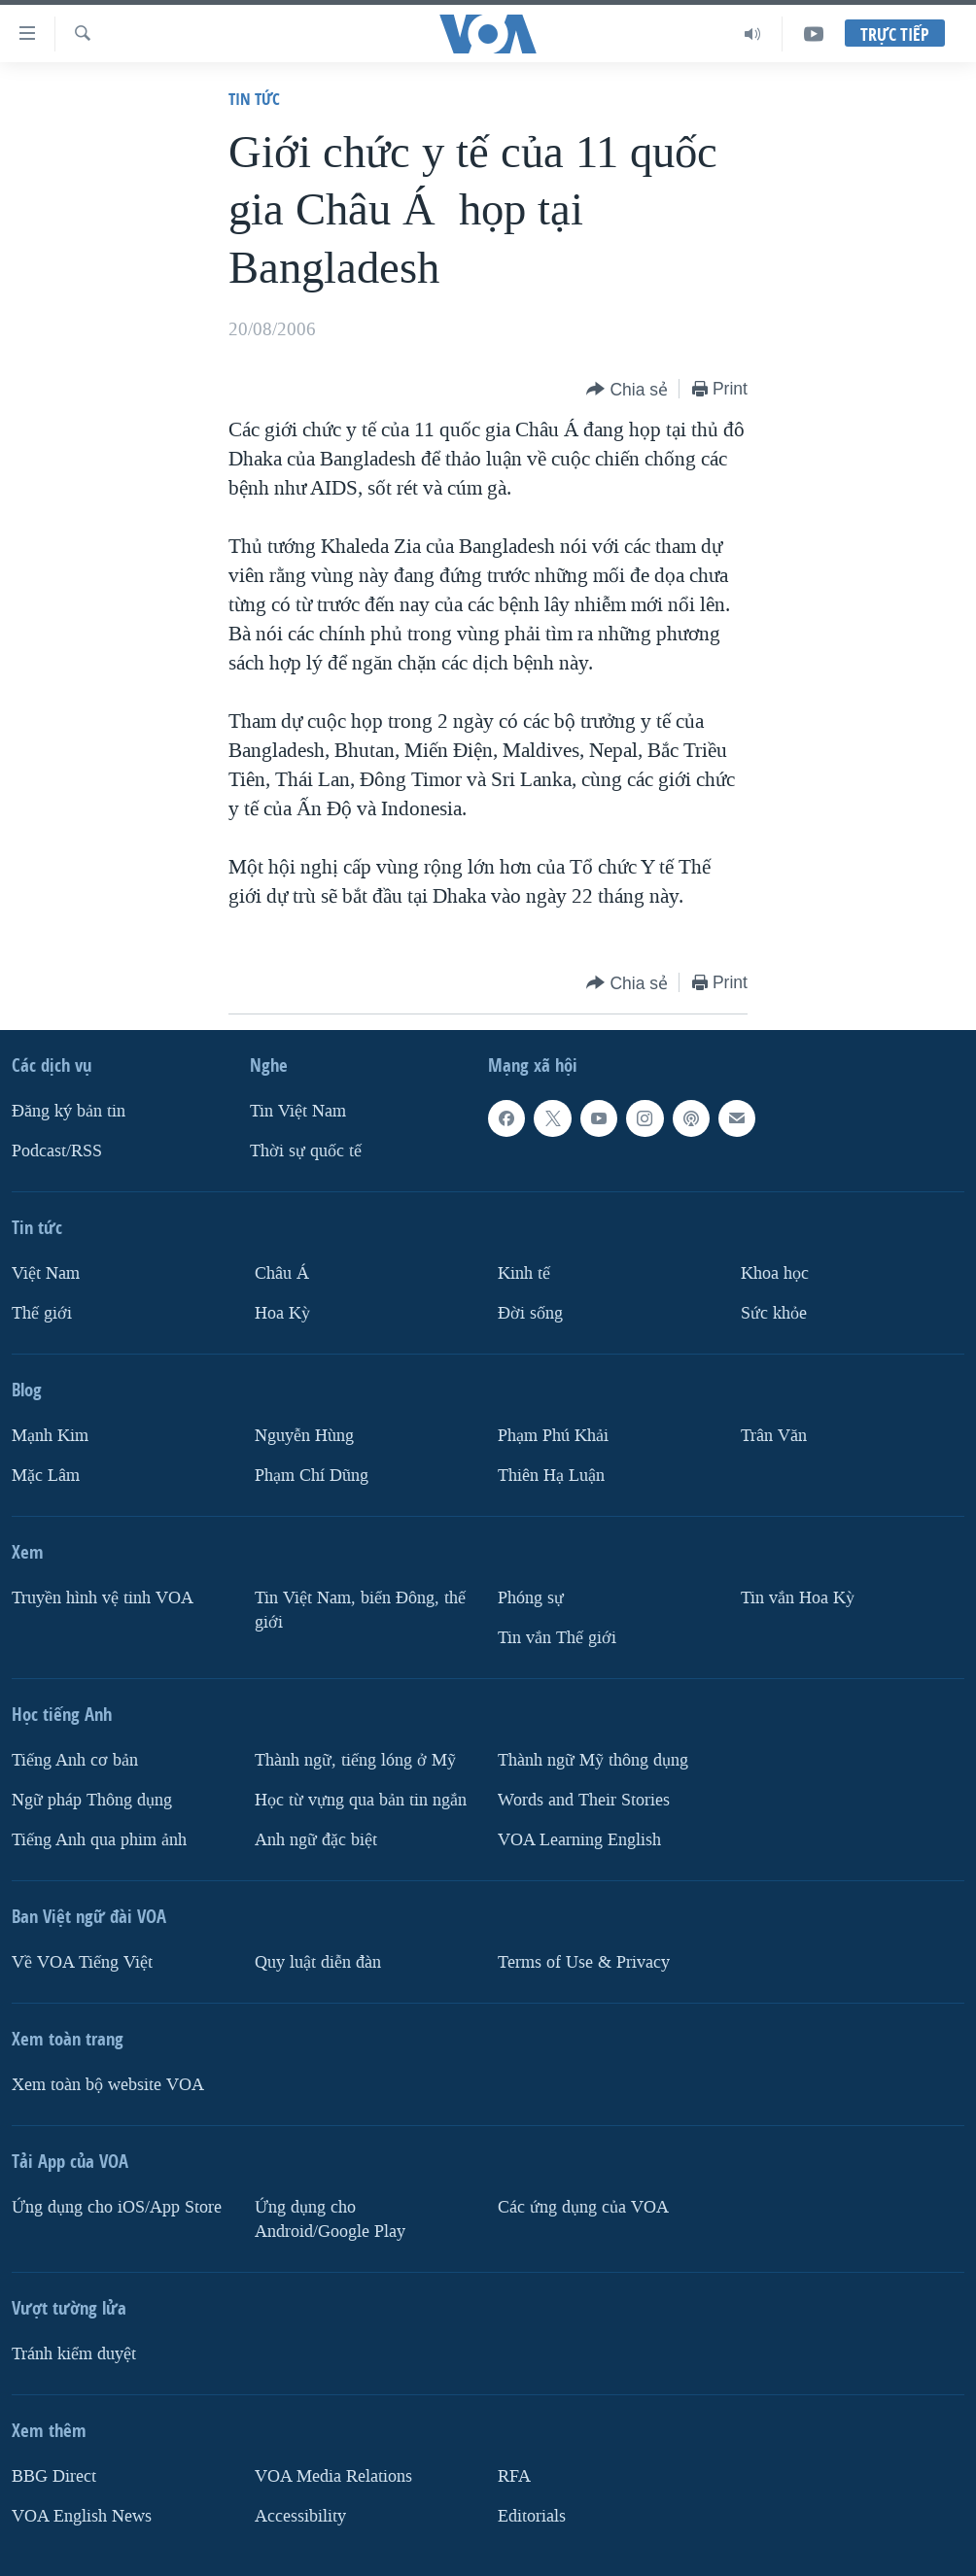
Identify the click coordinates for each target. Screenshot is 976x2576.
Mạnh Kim (50, 1436)
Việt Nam (46, 1273)
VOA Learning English (579, 1840)
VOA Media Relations (333, 2476)
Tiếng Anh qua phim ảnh (99, 1840)
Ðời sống (530, 1313)
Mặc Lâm (46, 1475)
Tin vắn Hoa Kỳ (797, 1598)
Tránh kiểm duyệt (74, 2354)
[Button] (627, 390)
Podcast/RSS (57, 1151)
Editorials (532, 2516)
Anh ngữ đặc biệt (316, 1840)
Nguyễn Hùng (304, 1436)
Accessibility (300, 2516)
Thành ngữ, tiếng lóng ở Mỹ (355, 1760)
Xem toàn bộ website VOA (108, 2085)
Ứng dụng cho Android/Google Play (330, 2219)
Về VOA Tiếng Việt (82, 1962)
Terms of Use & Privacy (584, 1962)
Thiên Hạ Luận (551, 1475)
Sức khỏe (774, 1313)
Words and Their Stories (584, 1800)
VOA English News (82, 2516)
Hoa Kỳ (282, 1313)
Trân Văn (774, 1436)
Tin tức (254, 98)
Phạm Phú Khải (553, 1436)
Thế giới (42, 1313)
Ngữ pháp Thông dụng (92, 1800)
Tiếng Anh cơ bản (75, 1760)
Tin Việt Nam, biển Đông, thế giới (360, 1610)
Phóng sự (531, 1598)
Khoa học (775, 1273)
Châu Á (282, 1273)
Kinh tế (524, 1273)
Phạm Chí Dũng (311, 1475)
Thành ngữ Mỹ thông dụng (593, 1760)
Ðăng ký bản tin (68, 1111)
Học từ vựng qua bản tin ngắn (361, 1800)
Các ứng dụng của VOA (583, 2207)
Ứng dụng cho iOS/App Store (117, 2207)
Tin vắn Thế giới (557, 1638)
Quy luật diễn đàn (318, 1962)
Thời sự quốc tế (306, 1151)
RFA (514, 2476)
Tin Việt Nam (298, 1111)
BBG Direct (54, 2476)
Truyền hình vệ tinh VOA (102, 1598)
